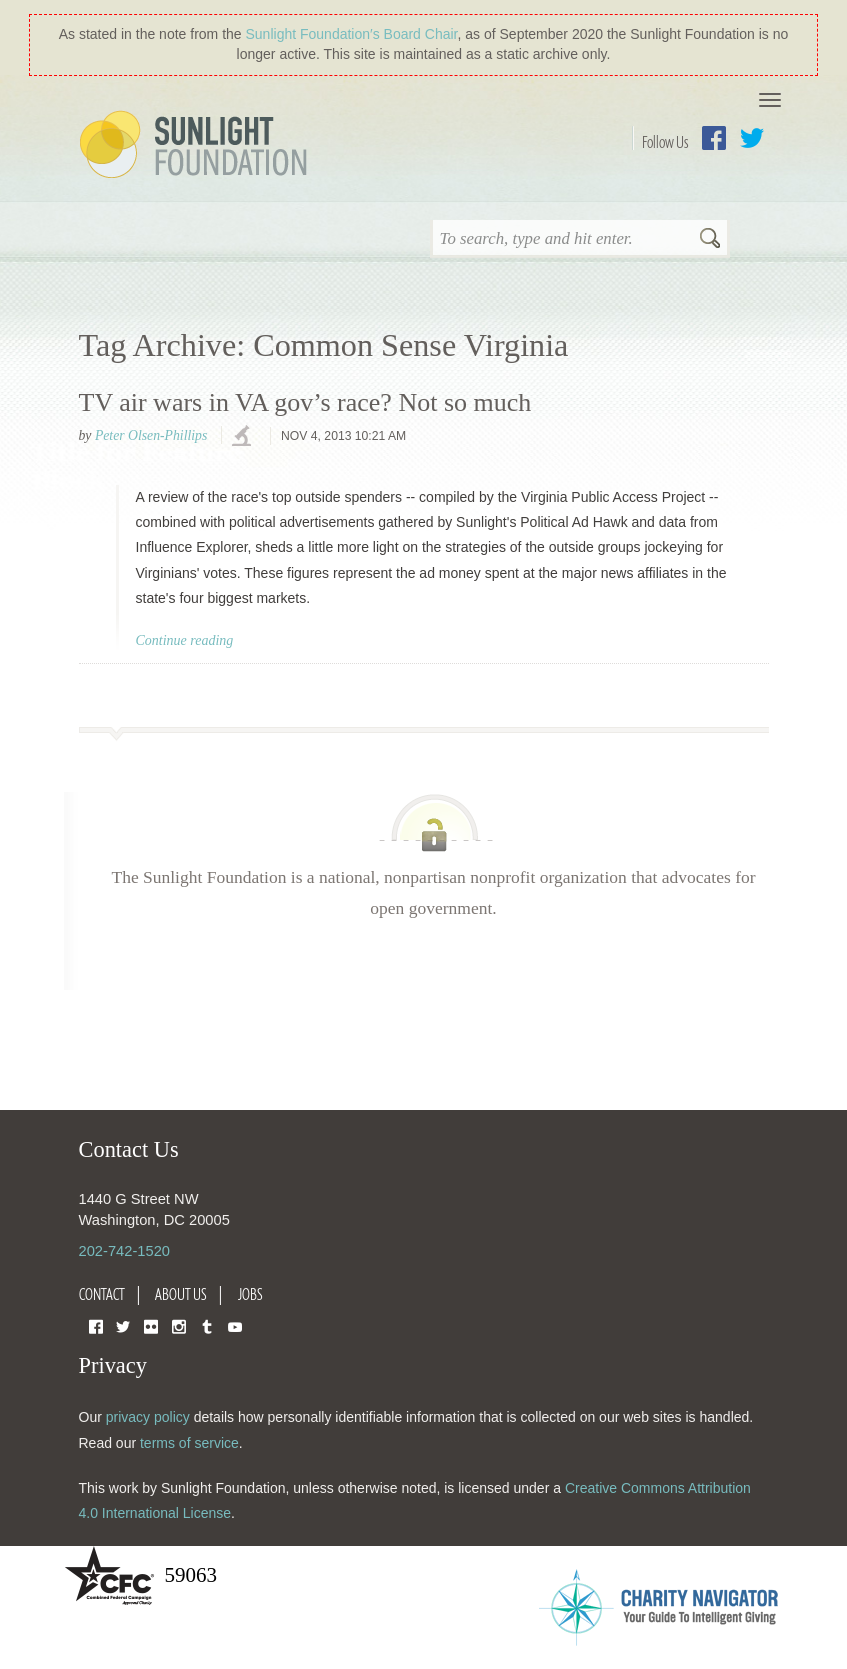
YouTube (235, 1325)
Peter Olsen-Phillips (151, 435)
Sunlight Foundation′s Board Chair (352, 34)
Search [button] (710, 240)
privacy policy (148, 1417)
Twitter (752, 138)
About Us (181, 1294)
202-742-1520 (124, 1251)
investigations (244, 437)
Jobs (250, 1294)
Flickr (151, 1325)
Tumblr (207, 1325)
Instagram (179, 1325)
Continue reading (185, 640)
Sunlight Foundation (197, 146)
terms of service (189, 1443)
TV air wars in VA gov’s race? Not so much (305, 402)
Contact (102, 1294)
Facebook (714, 138)
